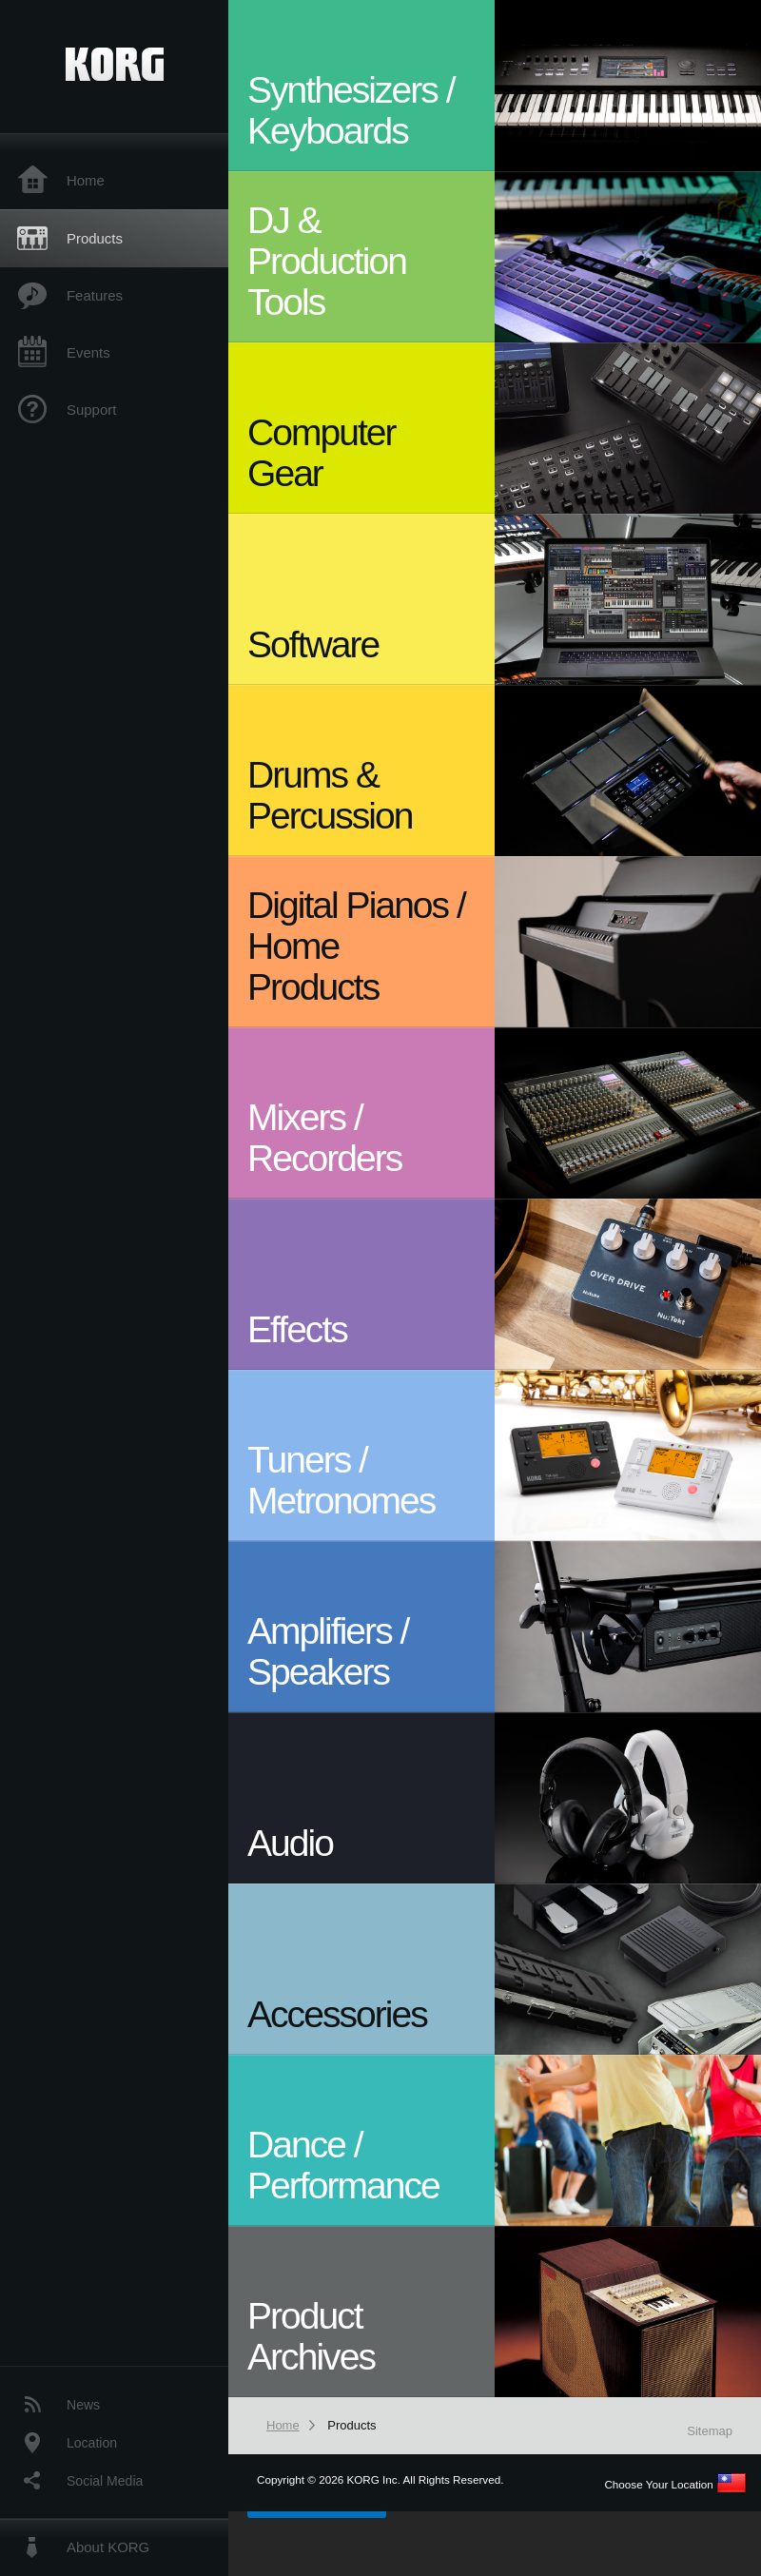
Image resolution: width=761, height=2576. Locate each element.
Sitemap (709, 2431)
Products (95, 238)
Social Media (105, 2480)
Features (95, 295)
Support (91, 409)
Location (92, 2442)
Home (86, 180)
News (83, 2404)
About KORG (108, 2547)
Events (88, 352)
